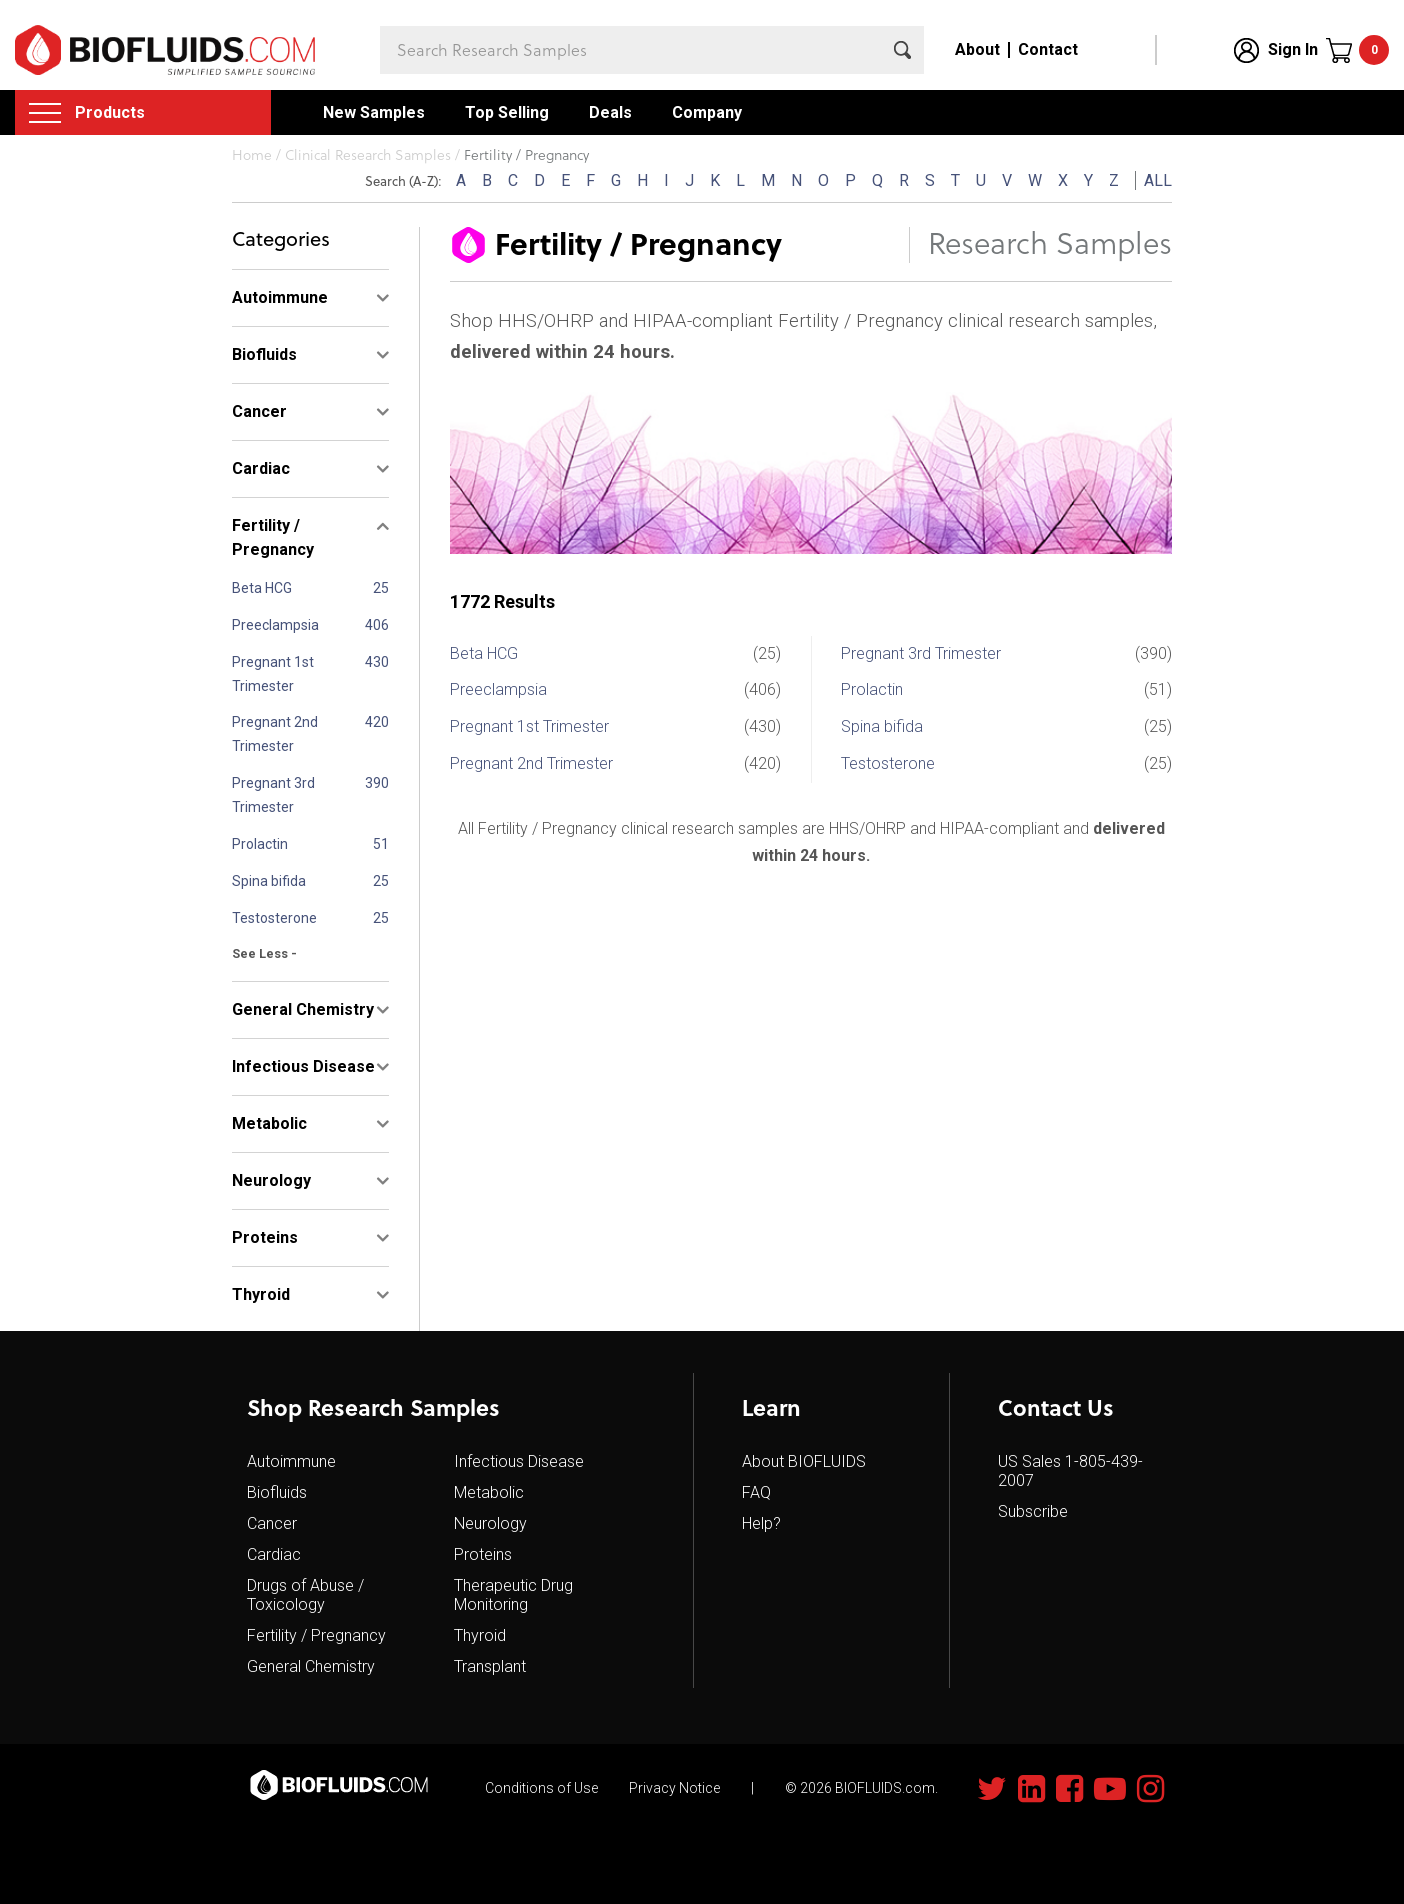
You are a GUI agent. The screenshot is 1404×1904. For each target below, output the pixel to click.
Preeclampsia (275, 625)
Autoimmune (291, 1461)
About (977, 49)
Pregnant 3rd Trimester (273, 795)
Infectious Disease (519, 1461)
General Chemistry (311, 1666)
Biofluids (277, 1492)
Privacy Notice (674, 1788)
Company (707, 112)
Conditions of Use (541, 1788)
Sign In (1293, 49)
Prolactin (260, 844)
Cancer (272, 1523)
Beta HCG (262, 588)
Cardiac (274, 1554)
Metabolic (489, 1492)
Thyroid (480, 1635)
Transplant (490, 1666)
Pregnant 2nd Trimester (275, 734)
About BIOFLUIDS (804, 1461)
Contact (1048, 49)
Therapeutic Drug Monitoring (513, 1595)
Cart (1374, 50)
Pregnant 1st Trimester (273, 674)
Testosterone (274, 918)
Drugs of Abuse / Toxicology (305, 1595)
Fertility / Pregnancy (316, 1635)
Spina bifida (269, 881)
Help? (761, 1523)
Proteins (483, 1554)
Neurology (490, 1523)
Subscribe (1033, 1511)
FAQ (756, 1492)
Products (110, 112)
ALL (1158, 180)
